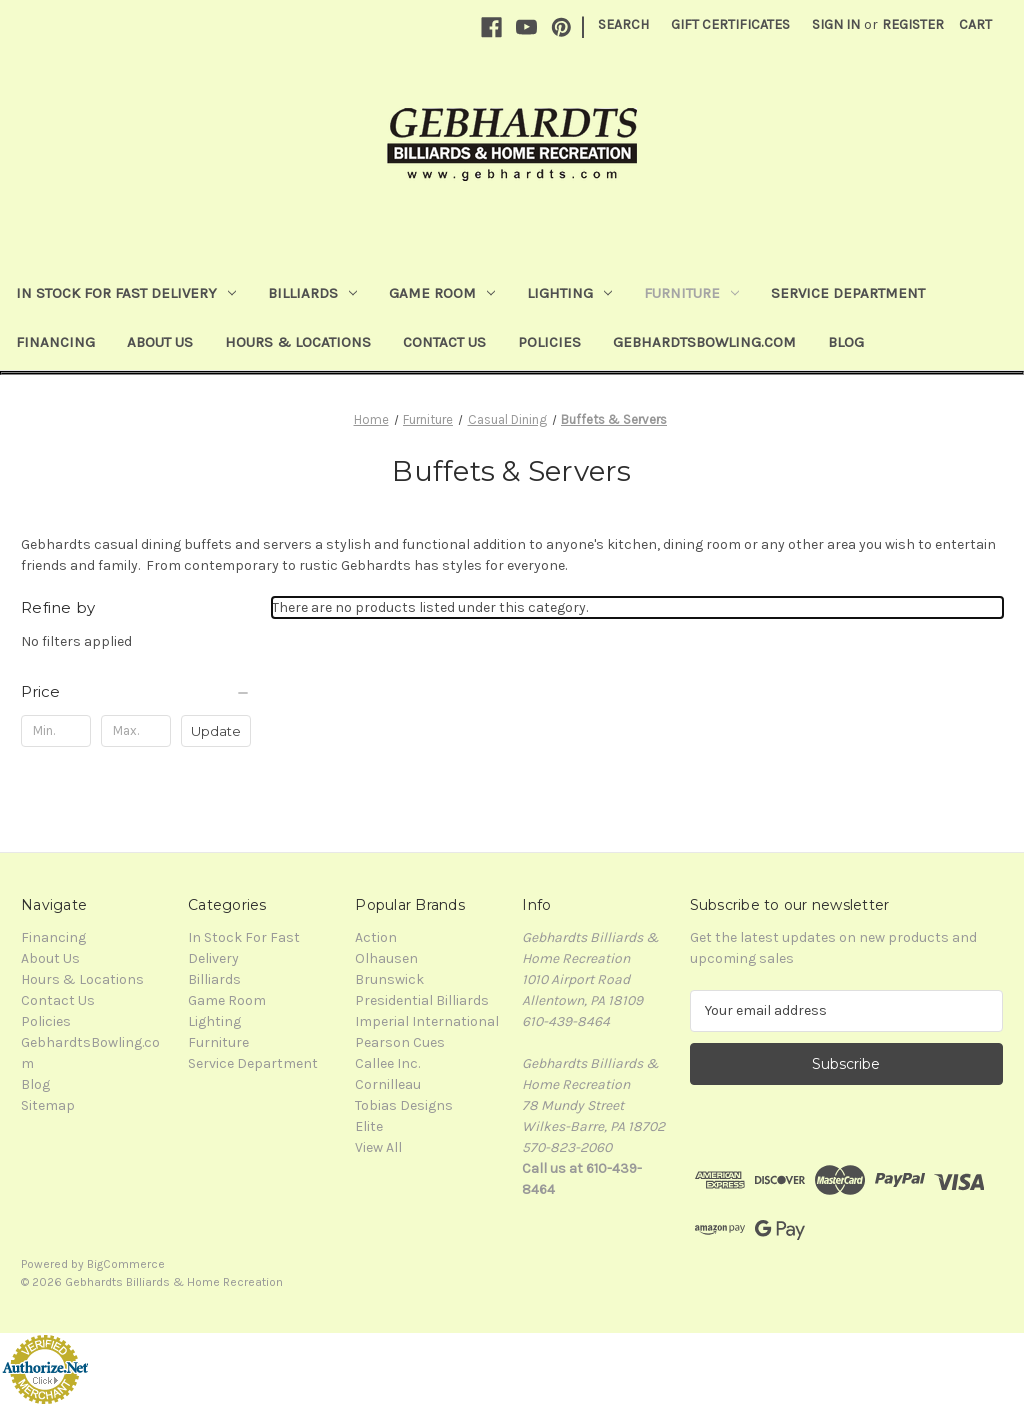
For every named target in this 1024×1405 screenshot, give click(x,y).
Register (913, 24)
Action (376, 937)
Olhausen (386, 958)
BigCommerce (126, 1264)
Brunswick (389, 979)
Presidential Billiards (422, 1000)
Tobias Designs (404, 1105)
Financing (55, 342)
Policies (549, 342)
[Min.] (56, 731)
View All (378, 1147)
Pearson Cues (400, 1042)
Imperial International (427, 1021)
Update (216, 731)
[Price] (136, 692)
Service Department (848, 293)
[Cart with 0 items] (975, 24)
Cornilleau (388, 1084)
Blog (846, 342)
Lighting (569, 293)
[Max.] (136, 731)
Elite (369, 1126)
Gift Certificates (730, 24)
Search (623, 24)
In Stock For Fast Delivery (126, 293)
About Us (160, 342)
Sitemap (48, 1105)
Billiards (312, 293)
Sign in (836, 24)
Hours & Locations (298, 342)
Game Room (442, 293)
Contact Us (444, 342)
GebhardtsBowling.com (704, 342)
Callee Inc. (387, 1063)
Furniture (691, 293)
